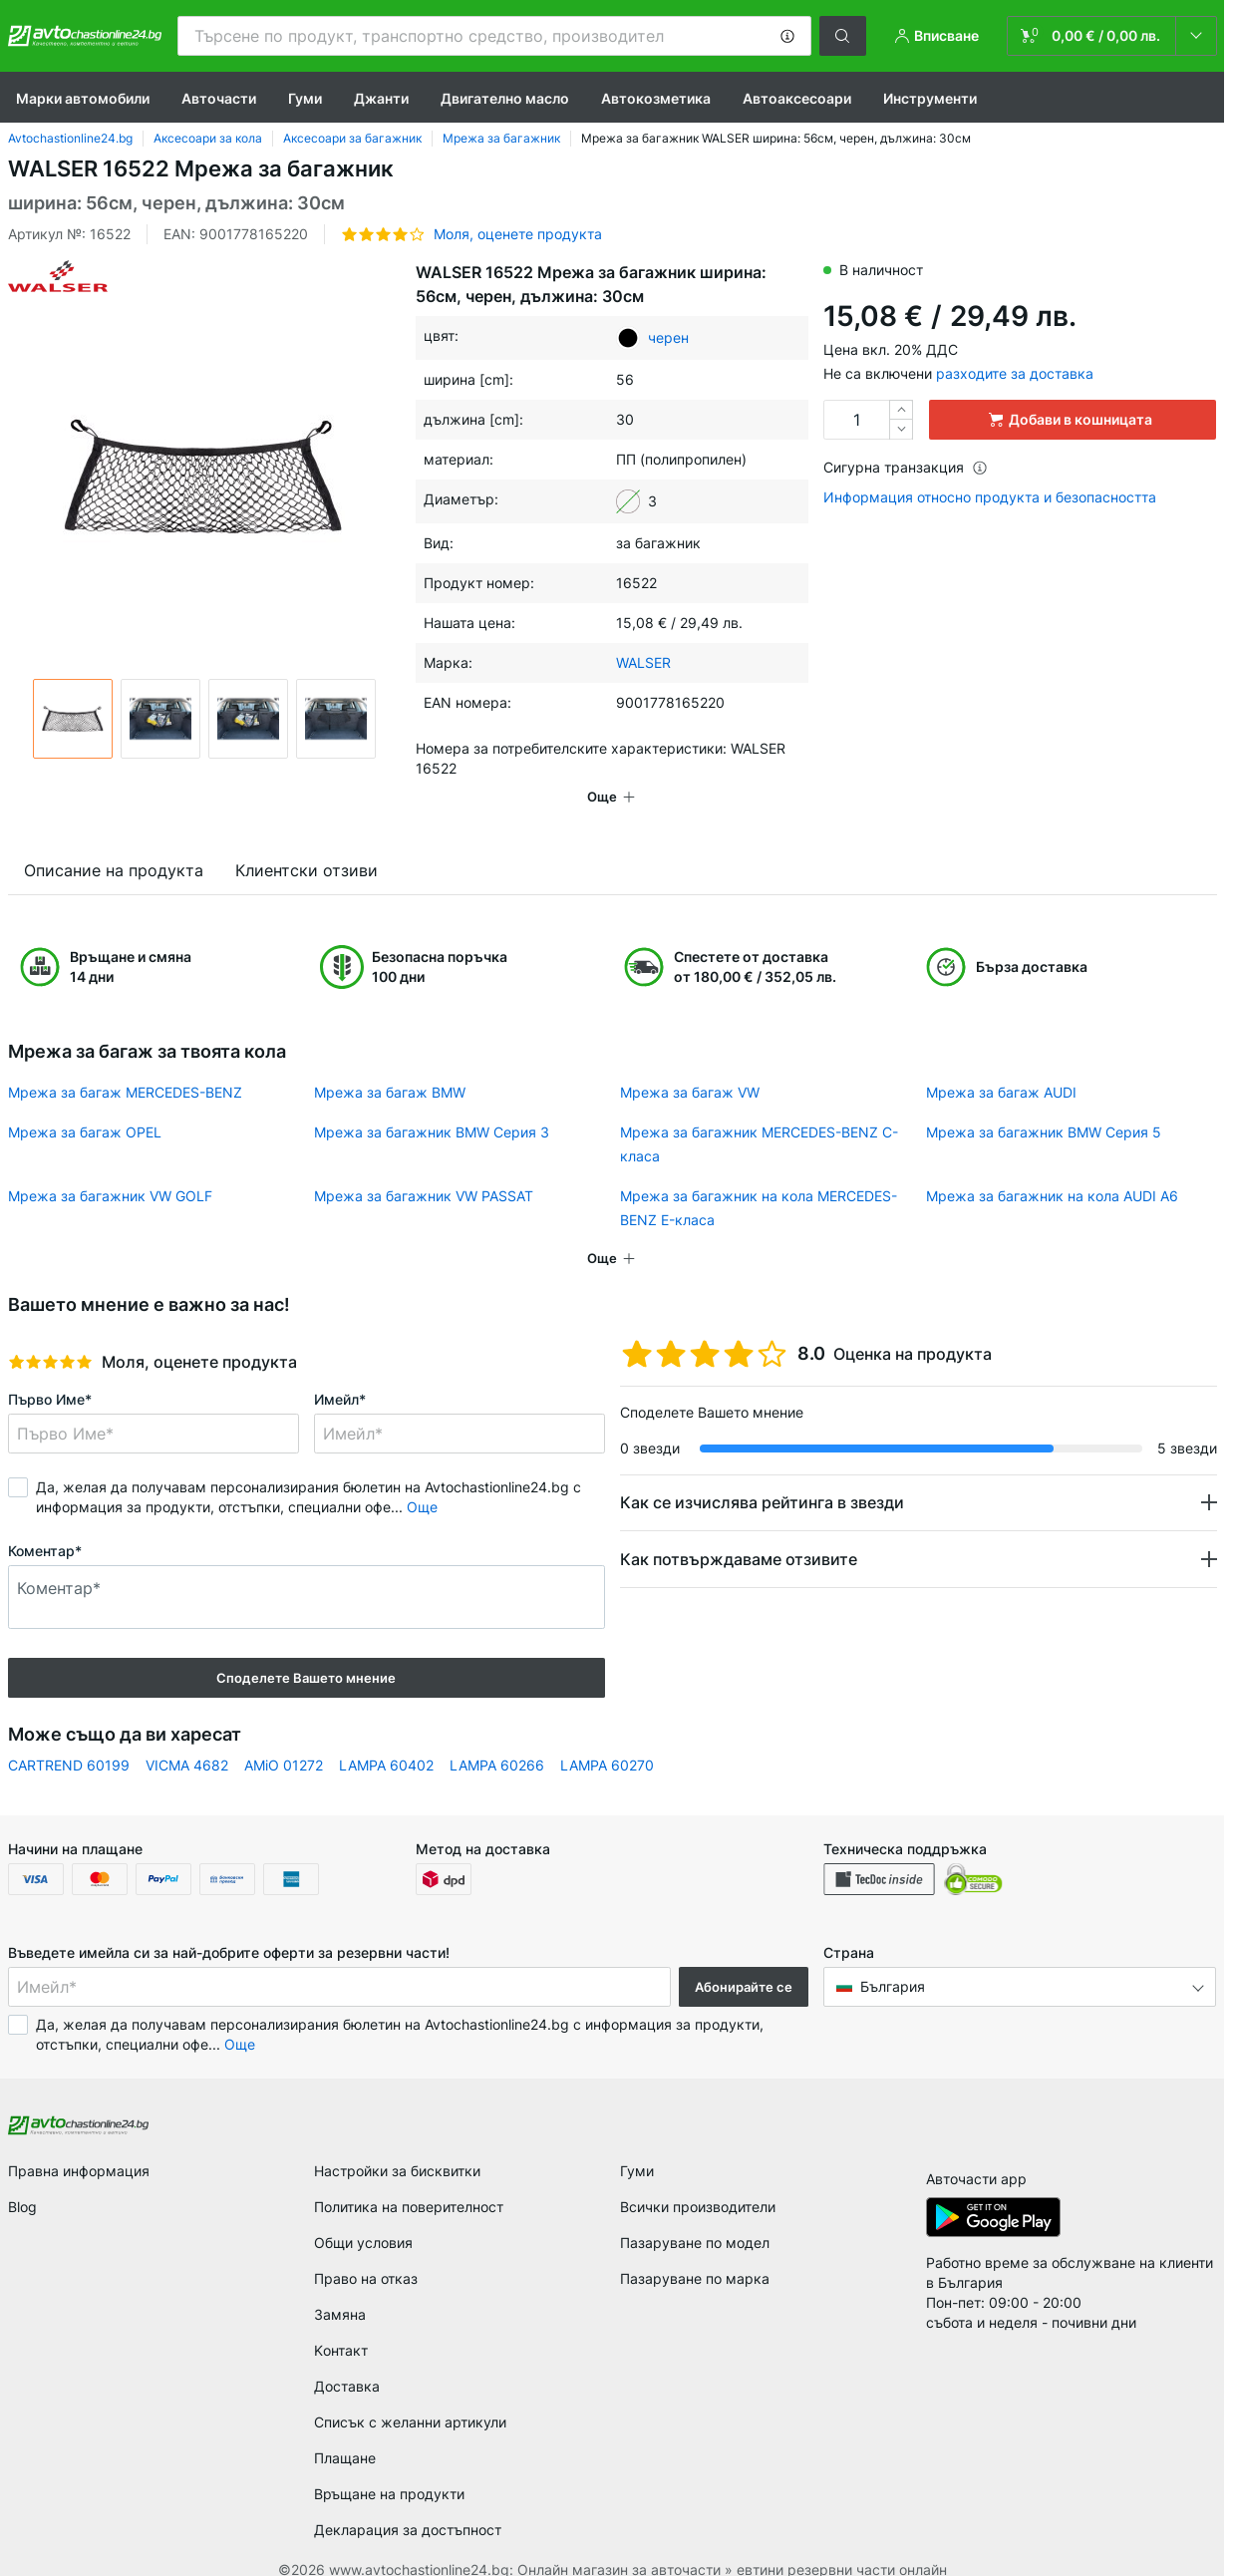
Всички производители (697, 2178)
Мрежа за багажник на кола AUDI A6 (1052, 1167)
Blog (22, 2178)
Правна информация (79, 2142)
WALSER (643, 662)
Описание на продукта (113, 842)
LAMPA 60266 (497, 1737)
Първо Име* (50, 1371)
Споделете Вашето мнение (306, 1650)
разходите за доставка (1014, 373)
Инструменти (930, 98)
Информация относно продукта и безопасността (989, 497)
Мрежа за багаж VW (690, 1064)
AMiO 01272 (283, 1737)
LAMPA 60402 (386, 1737)
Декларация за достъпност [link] (407, 2501)
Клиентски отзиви (306, 842)
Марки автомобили (83, 98)
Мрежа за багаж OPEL (84, 1104)
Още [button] (422, 1478)
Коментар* (45, 1522)
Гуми (305, 98)
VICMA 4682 (187, 1737)
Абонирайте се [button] (743, 1959)
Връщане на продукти (389, 2465)
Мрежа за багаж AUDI (1001, 1064)
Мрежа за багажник (501, 138)
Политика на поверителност (408, 2178)
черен (668, 337)
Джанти (381, 98)
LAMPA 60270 (607, 1737)
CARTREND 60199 (69, 1737)
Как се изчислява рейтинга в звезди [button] (762, 1474)
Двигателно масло (505, 98)
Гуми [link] (637, 2142)
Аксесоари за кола (208, 138)
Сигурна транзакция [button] (905, 467)
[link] (1112, 36)
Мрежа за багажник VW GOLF (110, 1167)
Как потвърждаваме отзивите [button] (738, 1531)
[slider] (50, 1334)
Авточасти (218, 98)
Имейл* (340, 1371)
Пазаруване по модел (695, 2214)
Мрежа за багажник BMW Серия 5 (1043, 1104)
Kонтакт (341, 2322)
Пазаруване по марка (695, 2250)
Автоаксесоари (797, 98)
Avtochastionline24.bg (70, 138)
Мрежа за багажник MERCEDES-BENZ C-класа (759, 1116)
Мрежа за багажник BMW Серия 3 (431, 1104)
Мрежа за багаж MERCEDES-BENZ (125, 1064)
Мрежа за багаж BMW (389, 1064)
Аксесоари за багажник (352, 138)
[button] (787, 36)
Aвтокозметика (656, 98)
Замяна (340, 2286)
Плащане (345, 2429)
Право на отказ (366, 2250)
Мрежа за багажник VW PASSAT (423, 1167)
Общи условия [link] (363, 2214)
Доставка (347, 2358)
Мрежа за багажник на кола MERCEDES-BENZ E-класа (758, 1179)
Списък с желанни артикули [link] (410, 2394)
